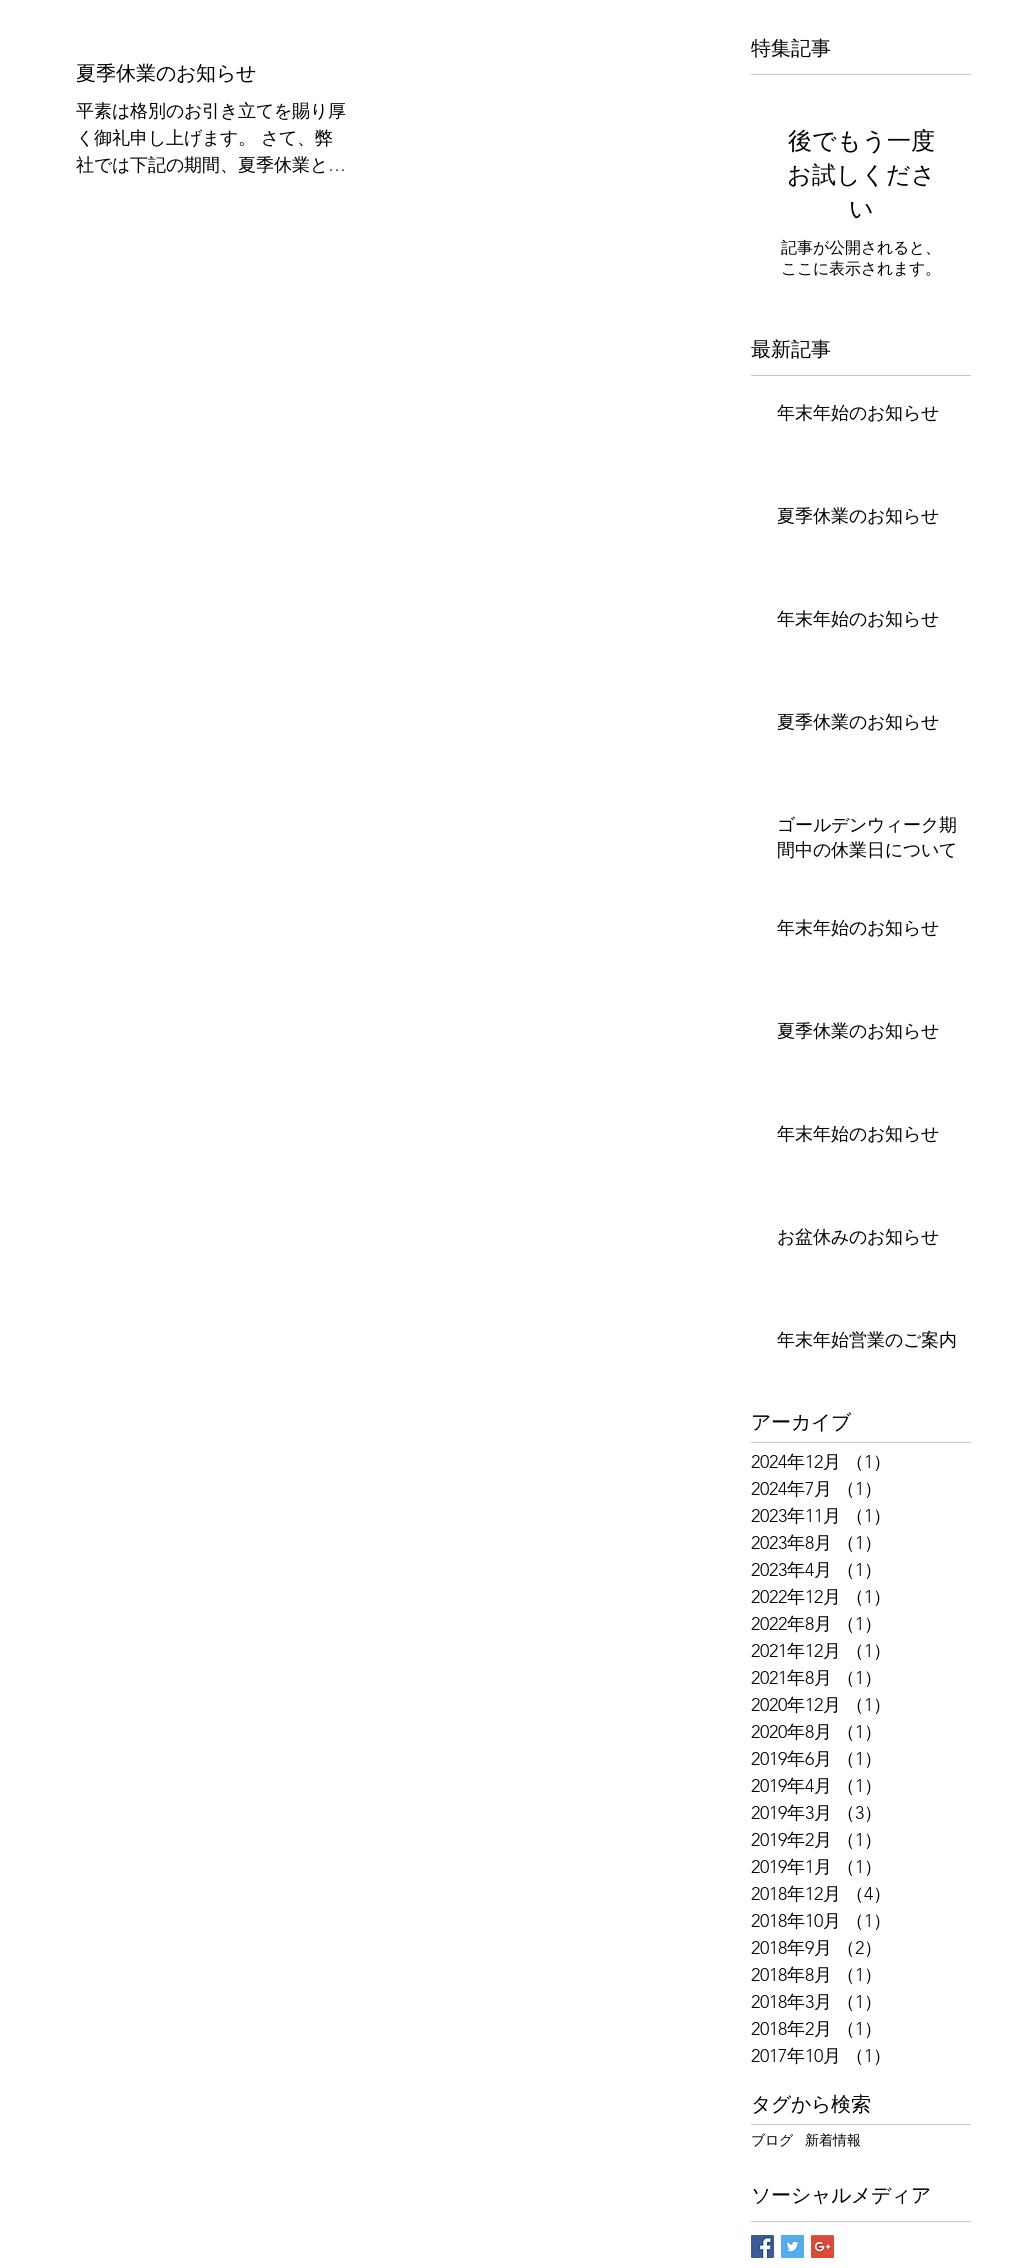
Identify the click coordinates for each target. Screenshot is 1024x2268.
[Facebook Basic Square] (762, 2246)
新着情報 (833, 2140)
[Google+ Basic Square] (822, 2246)
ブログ (772, 2140)
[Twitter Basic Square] (792, 2246)
